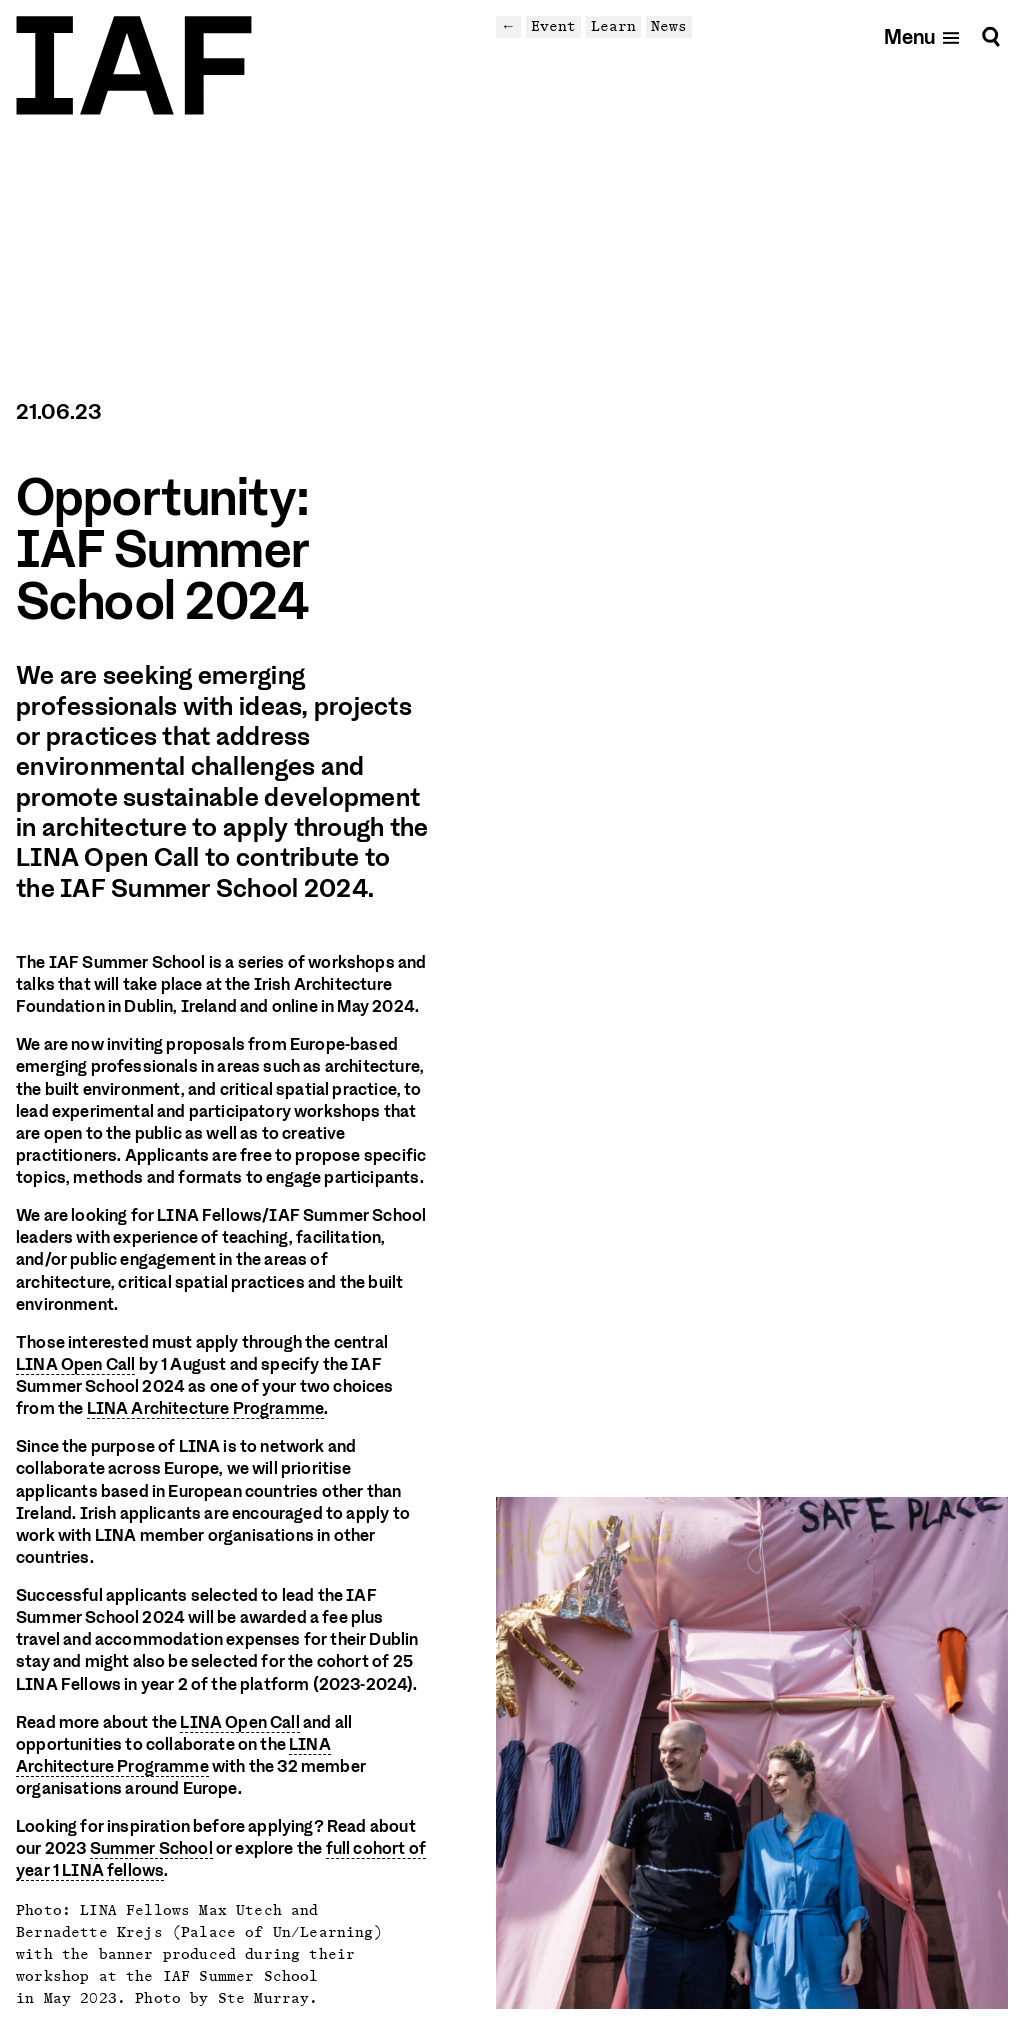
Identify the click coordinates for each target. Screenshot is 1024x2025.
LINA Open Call (75, 1364)
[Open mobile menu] (922, 36)
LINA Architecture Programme (206, 1408)
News (669, 26)
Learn (613, 26)
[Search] (991, 36)
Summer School (151, 1848)
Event (553, 26)
